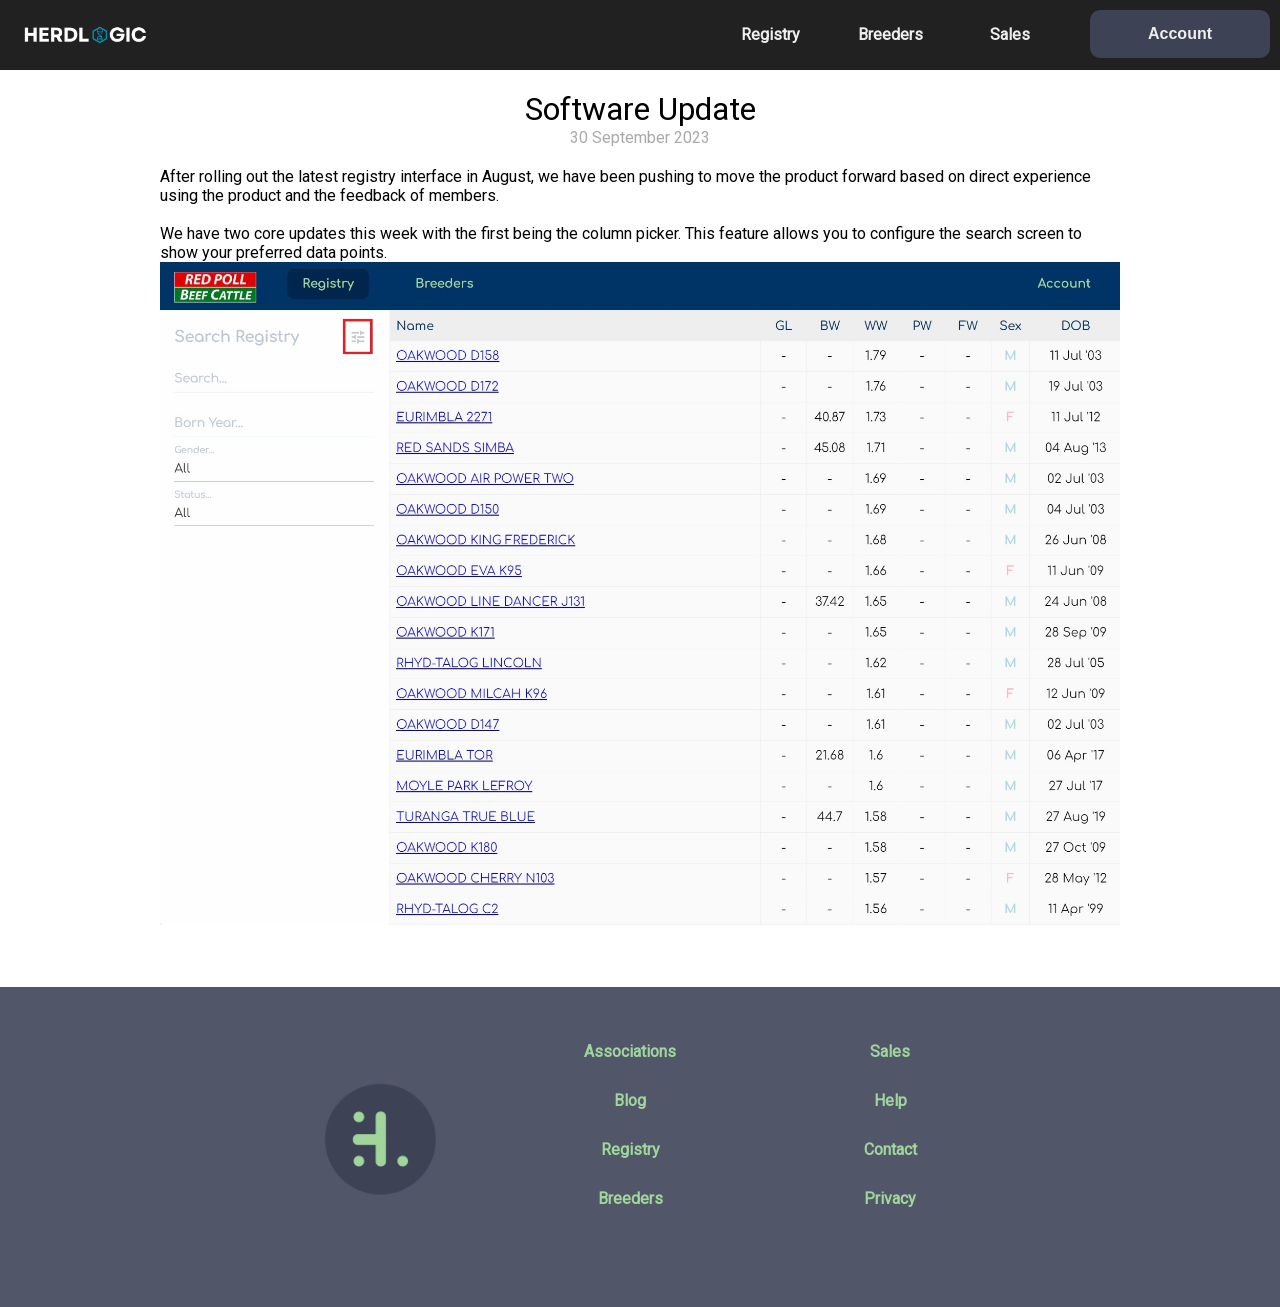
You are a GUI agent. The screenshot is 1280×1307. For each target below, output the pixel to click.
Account (1180, 33)
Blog (630, 1100)
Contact (890, 1149)
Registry (770, 34)
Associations (630, 1051)
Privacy (890, 1198)
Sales (1010, 34)
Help (890, 1100)
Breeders (890, 34)
